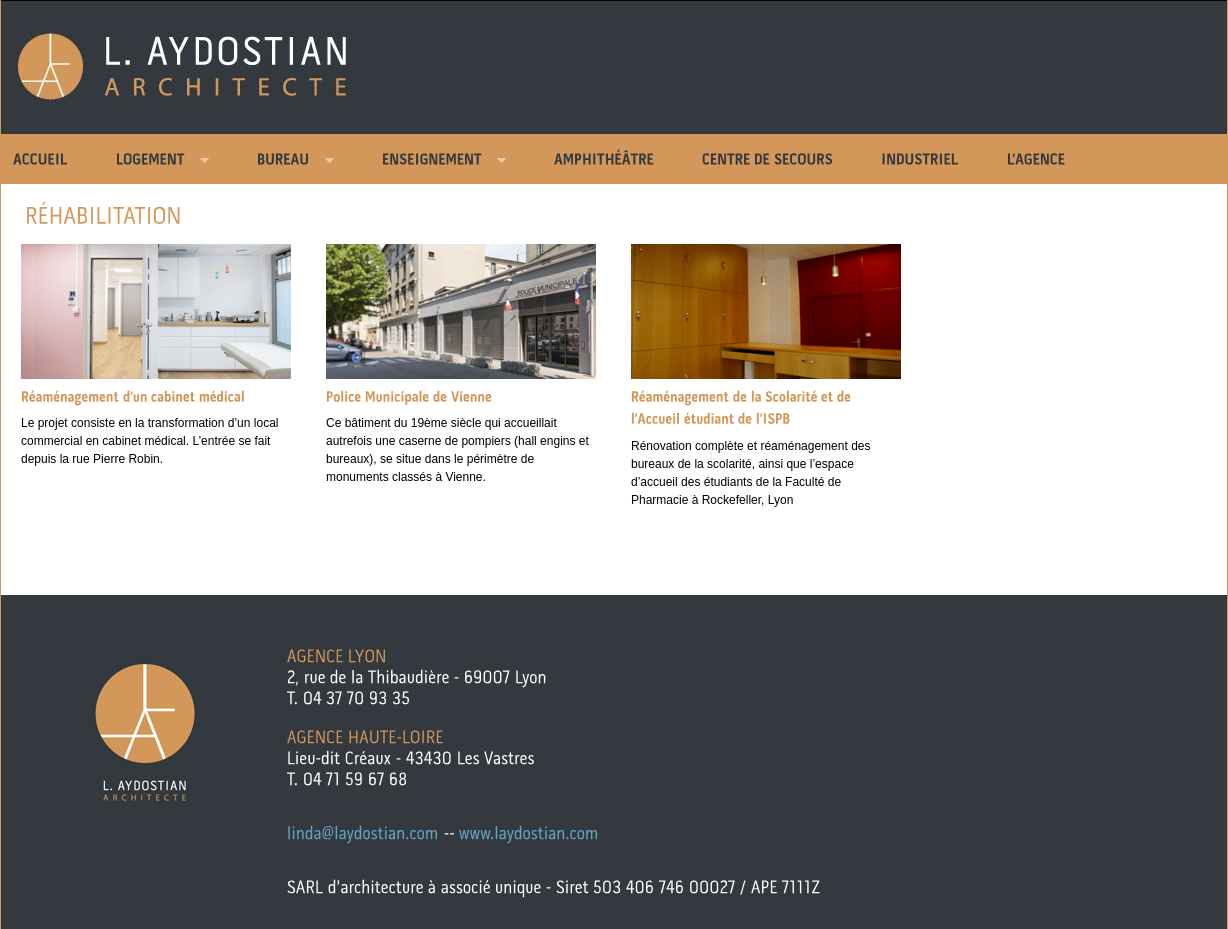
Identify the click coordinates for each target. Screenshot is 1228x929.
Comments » (131, 495)
